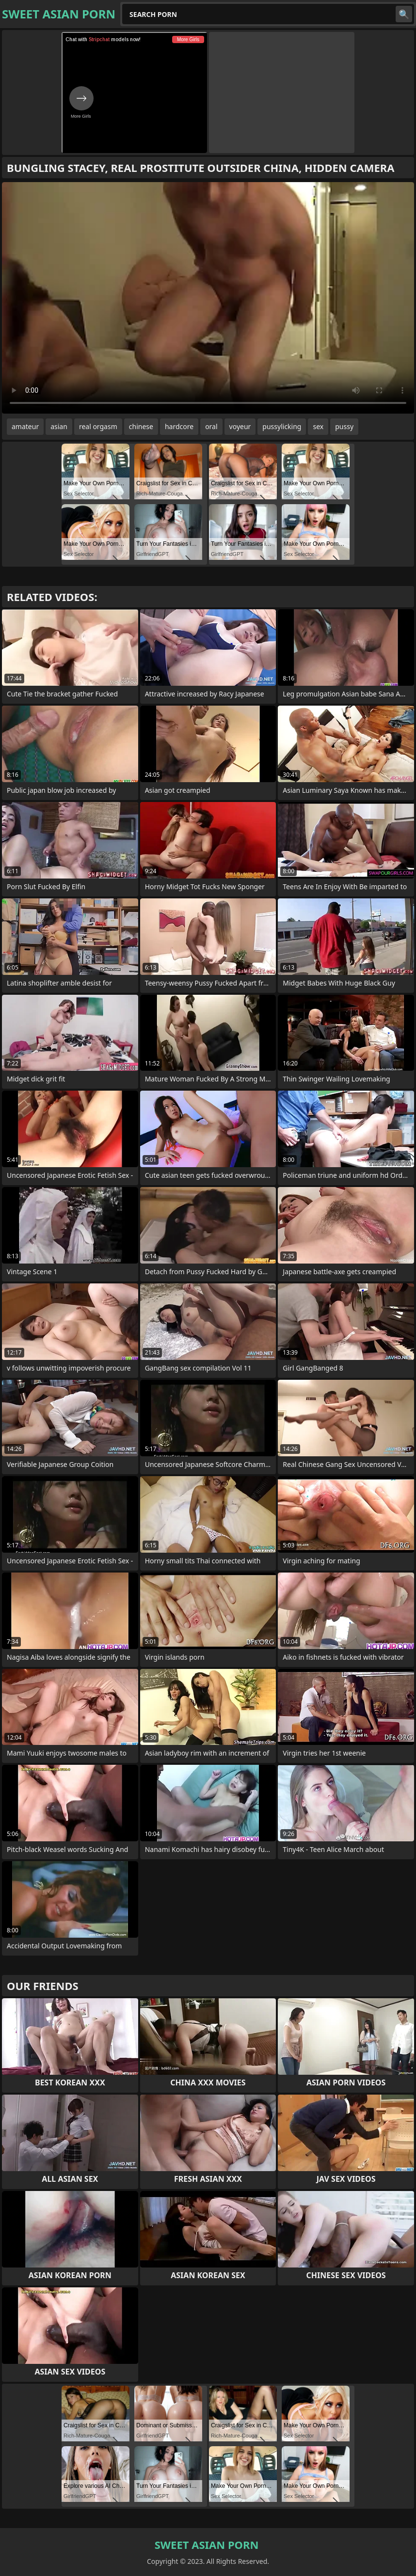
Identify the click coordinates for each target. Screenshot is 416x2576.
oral (211, 426)
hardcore (179, 426)
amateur (25, 426)
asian (58, 426)
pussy (344, 426)
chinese (141, 426)
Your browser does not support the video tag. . (208, 298)
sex (318, 426)
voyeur (240, 426)
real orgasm (98, 426)
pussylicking (281, 426)
